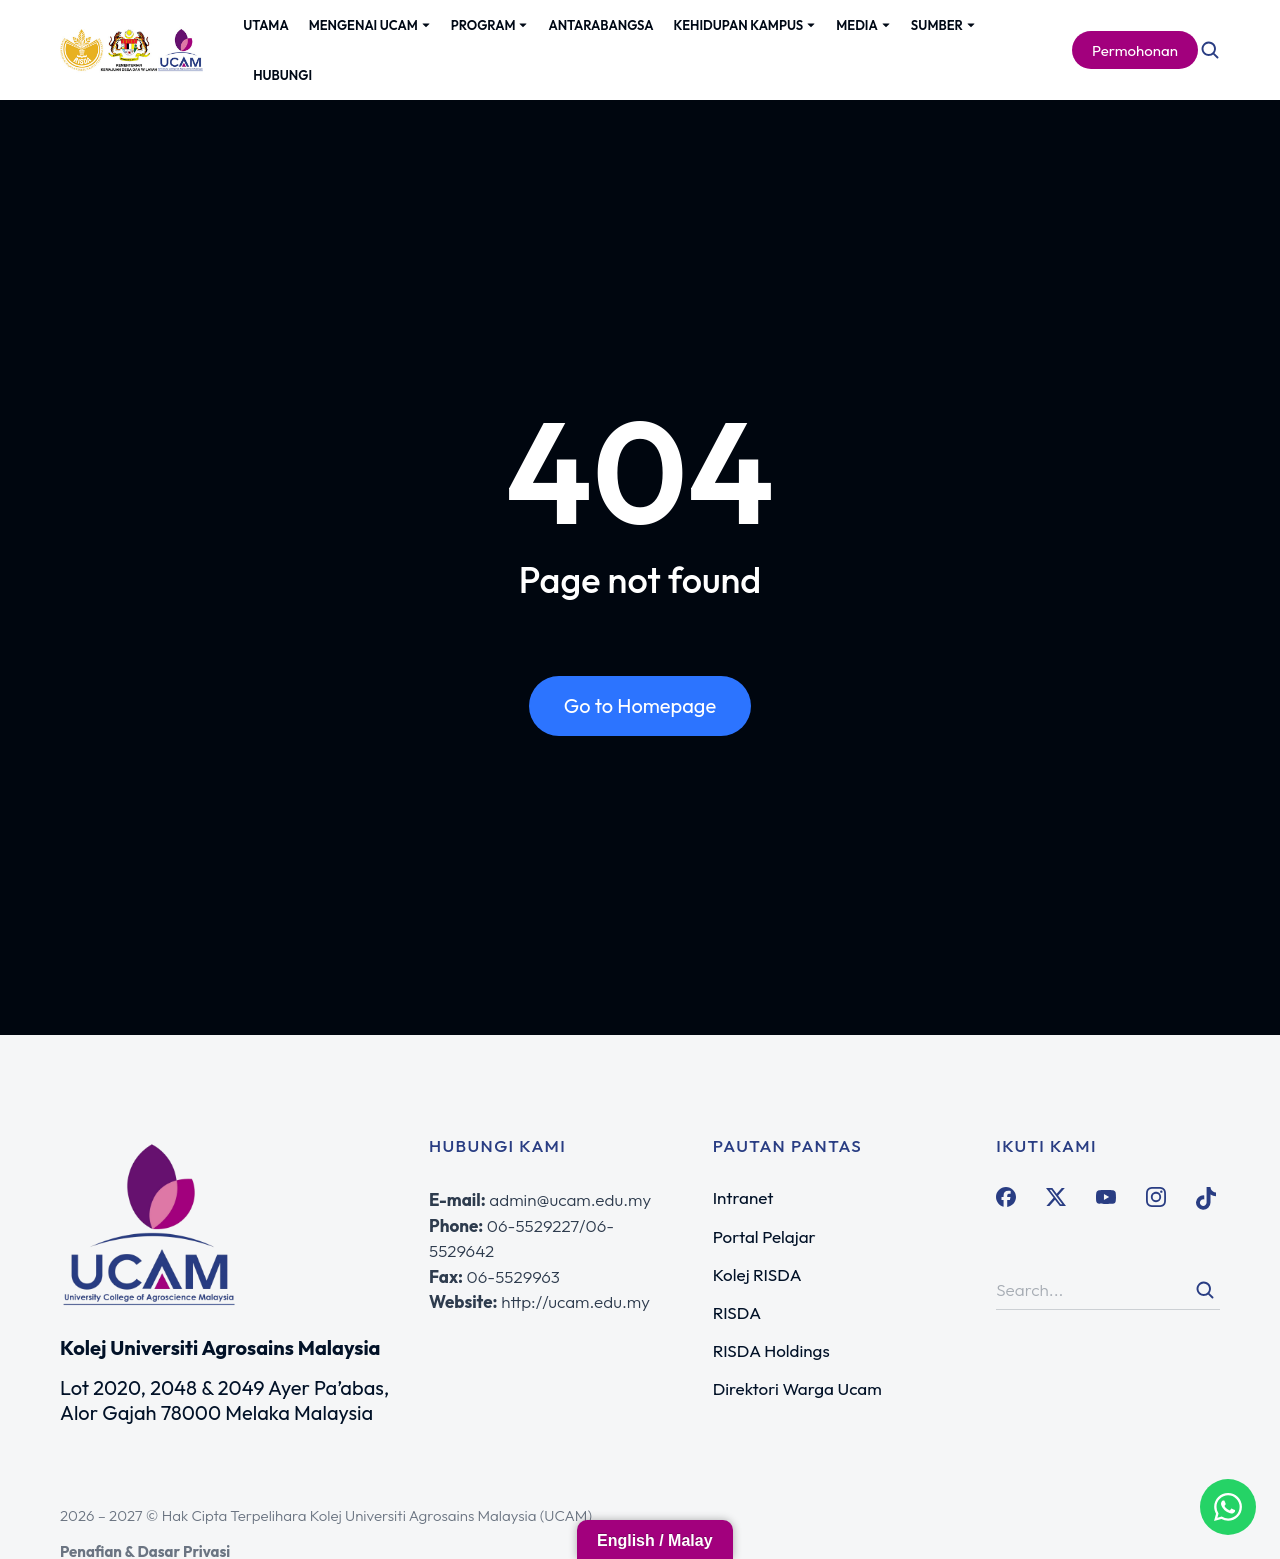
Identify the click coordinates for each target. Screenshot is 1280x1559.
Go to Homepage (640, 705)
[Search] (1205, 1290)
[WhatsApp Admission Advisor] (1228, 1507)
